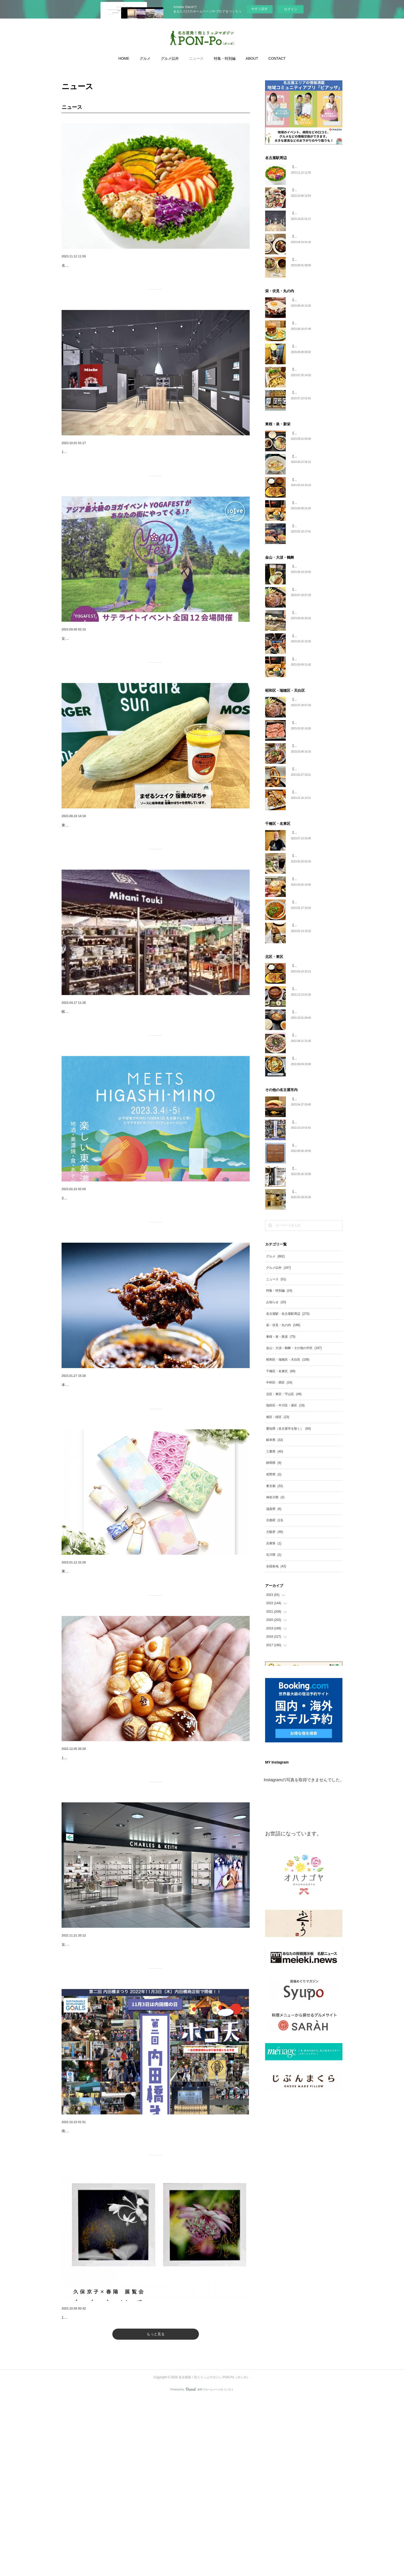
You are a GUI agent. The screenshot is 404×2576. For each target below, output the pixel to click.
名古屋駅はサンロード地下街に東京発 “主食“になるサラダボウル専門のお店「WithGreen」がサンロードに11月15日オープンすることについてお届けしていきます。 (155, 277)
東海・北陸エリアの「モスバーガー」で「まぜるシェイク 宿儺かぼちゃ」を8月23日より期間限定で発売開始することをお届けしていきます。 (155, 883)
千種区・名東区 (280, 1371)
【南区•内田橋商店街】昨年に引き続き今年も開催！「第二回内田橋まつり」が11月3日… (154, 2283)
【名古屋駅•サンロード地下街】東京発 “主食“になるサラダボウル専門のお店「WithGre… (155, 264)
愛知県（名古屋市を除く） (288, 1428)
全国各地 (276, 1566)
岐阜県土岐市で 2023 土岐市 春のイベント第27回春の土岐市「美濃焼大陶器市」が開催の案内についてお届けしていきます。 (154, 1085)
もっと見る (156, 2512)
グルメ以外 (170, 58)
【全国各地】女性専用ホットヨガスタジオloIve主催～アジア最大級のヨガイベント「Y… (154, 667)
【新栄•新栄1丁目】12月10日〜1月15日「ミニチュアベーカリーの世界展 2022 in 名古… (154, 1879)
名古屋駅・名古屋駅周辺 (287, 1314)
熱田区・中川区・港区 (285, 1405)
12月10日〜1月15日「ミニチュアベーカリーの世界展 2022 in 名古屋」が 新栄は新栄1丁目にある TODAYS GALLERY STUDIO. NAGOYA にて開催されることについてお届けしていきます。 (148, 1892)
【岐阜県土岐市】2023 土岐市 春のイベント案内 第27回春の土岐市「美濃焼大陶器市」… (155, 1071)
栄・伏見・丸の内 (283, 1325)
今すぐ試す (259, 9)
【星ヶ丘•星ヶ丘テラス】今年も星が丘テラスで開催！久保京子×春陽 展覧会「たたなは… (155, 2478)
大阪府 (274, 1532)
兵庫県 (273, 1543)
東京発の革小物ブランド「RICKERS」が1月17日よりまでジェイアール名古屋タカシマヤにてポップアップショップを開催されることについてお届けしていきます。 (156, 1690)
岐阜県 (274, 1440)
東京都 (274, 1486)
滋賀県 (273, 1509)
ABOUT (252, 58)
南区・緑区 (277, 1417)
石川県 (273, 1555)
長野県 (273, 1474)
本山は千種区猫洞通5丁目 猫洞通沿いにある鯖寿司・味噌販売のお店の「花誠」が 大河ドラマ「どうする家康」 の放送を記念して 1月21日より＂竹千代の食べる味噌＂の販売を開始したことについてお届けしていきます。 (154, 1488)
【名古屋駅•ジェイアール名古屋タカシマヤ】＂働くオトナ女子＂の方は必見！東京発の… (155, 1677)
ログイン (290, 9)
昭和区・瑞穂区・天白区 (287, 1359)
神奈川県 (275, 1497)
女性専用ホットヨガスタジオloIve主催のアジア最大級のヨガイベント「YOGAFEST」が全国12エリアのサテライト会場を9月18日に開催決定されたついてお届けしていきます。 (155, 681)
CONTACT (277, 58)
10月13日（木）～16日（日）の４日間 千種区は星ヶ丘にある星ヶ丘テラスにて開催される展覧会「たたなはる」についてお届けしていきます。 (155, 2492)
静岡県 (273, 1463)
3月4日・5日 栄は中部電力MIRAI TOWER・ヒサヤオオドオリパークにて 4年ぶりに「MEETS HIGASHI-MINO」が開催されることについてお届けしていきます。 (154, 1287)
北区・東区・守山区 (283, 1394)
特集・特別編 (224, 58)
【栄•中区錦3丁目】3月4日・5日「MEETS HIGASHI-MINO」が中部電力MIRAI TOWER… (155, 1273)
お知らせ (276, 1302)
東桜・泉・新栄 (280, 1336)
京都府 (274, 1520)
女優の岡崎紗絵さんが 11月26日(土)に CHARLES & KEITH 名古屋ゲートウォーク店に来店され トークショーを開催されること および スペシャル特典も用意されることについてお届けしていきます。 (155, 2094)
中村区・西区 (279, 1382)
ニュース (196, 58)
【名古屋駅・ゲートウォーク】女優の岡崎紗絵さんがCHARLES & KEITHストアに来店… (155, 2081)
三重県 (274, 1451)
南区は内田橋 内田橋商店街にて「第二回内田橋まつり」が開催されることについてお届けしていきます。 (147, 2293)
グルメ (145, 58)
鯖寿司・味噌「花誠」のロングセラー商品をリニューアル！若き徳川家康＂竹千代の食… (154, 1475)
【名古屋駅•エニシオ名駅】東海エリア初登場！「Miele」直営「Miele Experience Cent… (155, 466)
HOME (124, 58)
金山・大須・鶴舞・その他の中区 (294, 1348)
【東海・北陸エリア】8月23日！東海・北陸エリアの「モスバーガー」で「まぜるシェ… (154, 869)
